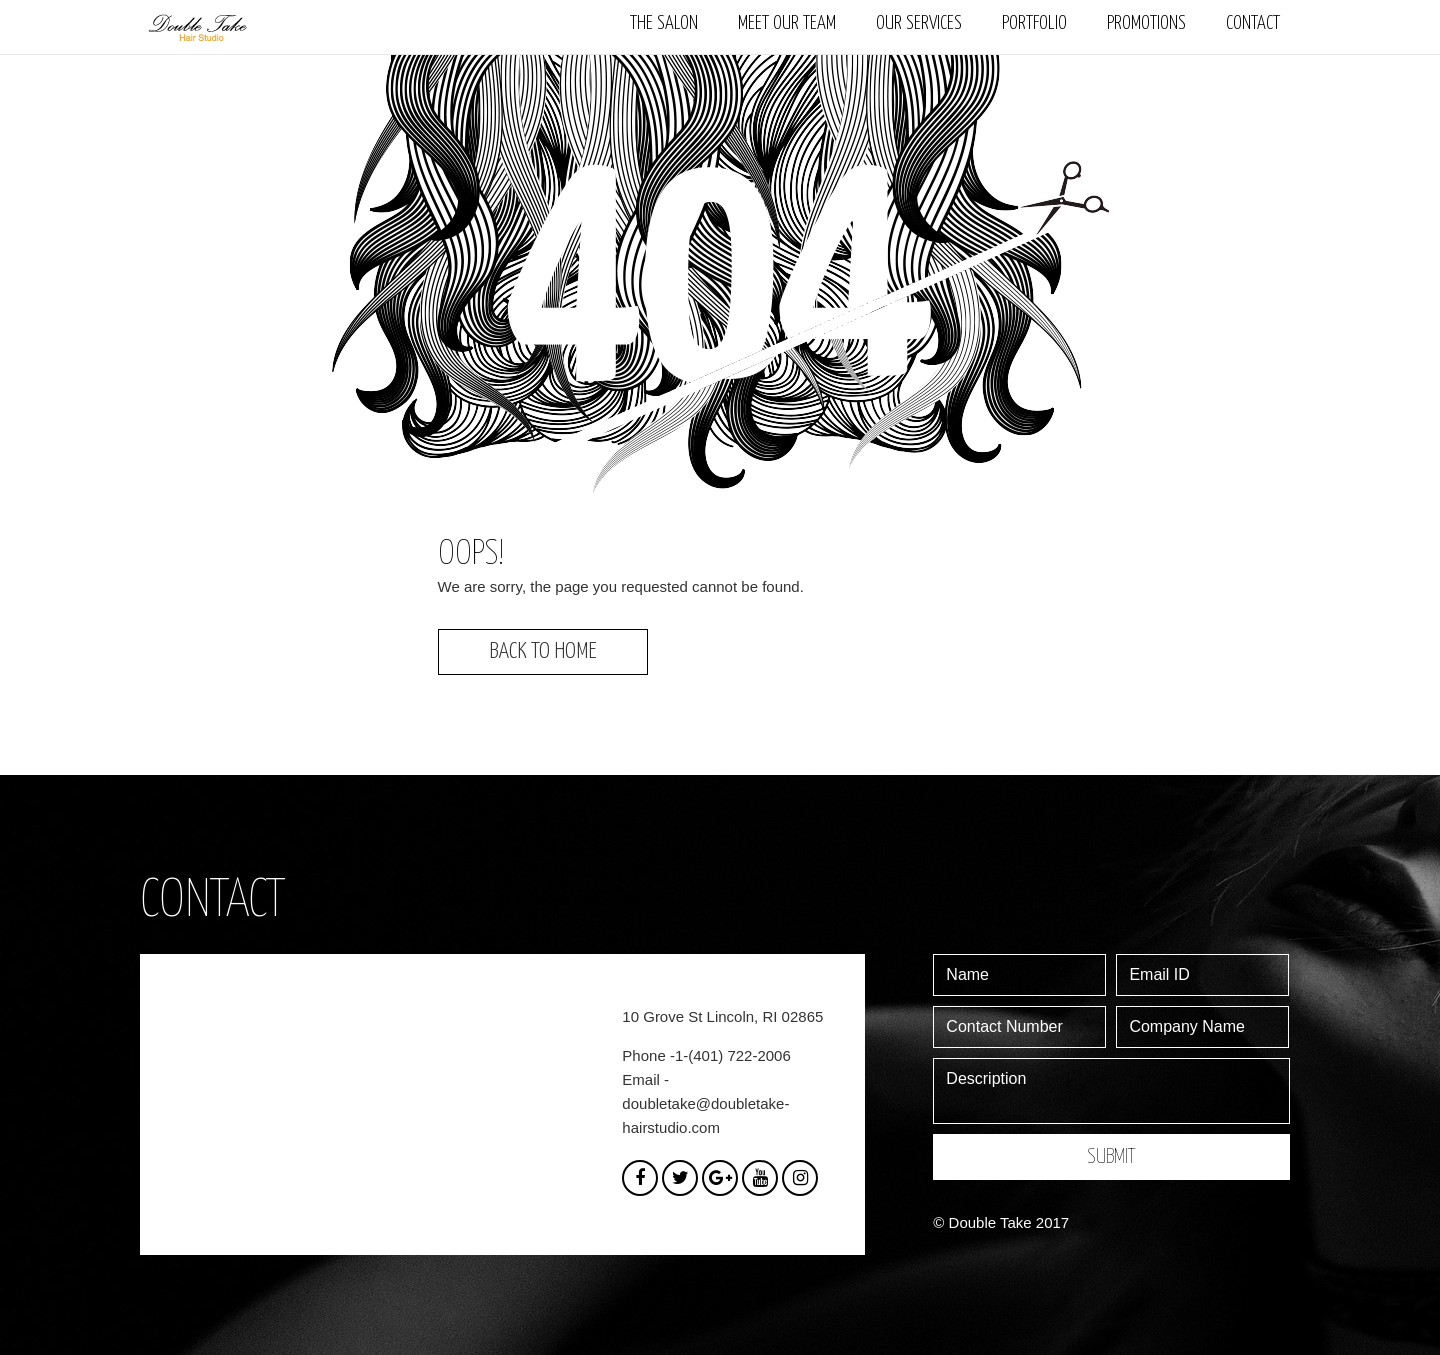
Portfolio (1034, 23)
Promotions (1146, 23)
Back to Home (543, 651)
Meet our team (787, 23)
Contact (1253, 23)
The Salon (664, 23)
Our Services (919, 23)
